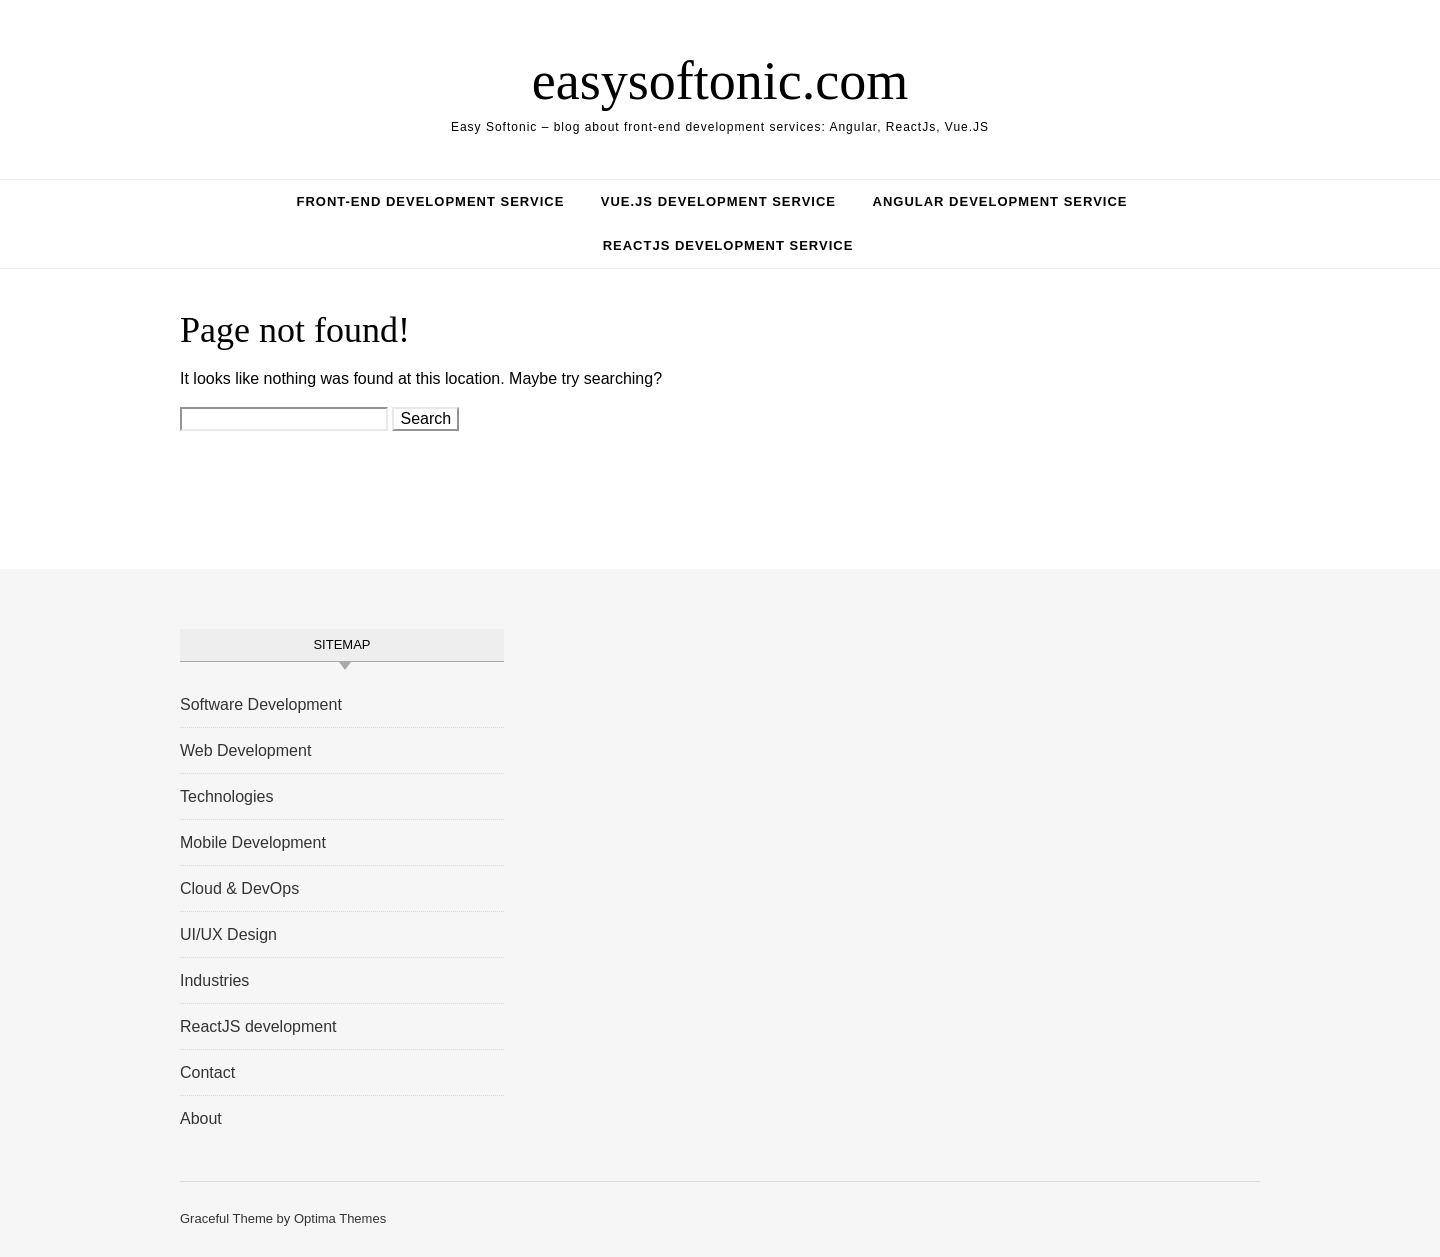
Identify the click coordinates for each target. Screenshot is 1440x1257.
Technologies (226, 796)
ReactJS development (258, 1026)
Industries (214, 980)
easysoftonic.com (720, 81)
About (201, 1118)
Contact (207, 1072)
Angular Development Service (1000, 201)
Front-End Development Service (430, 201)
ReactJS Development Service (728, 245)
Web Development (245, 750)
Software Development (261, 704)
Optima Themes (340, 1218)
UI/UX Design (228, 934)
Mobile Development (253, 842)
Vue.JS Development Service (718, 201)
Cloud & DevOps (239, 888)
